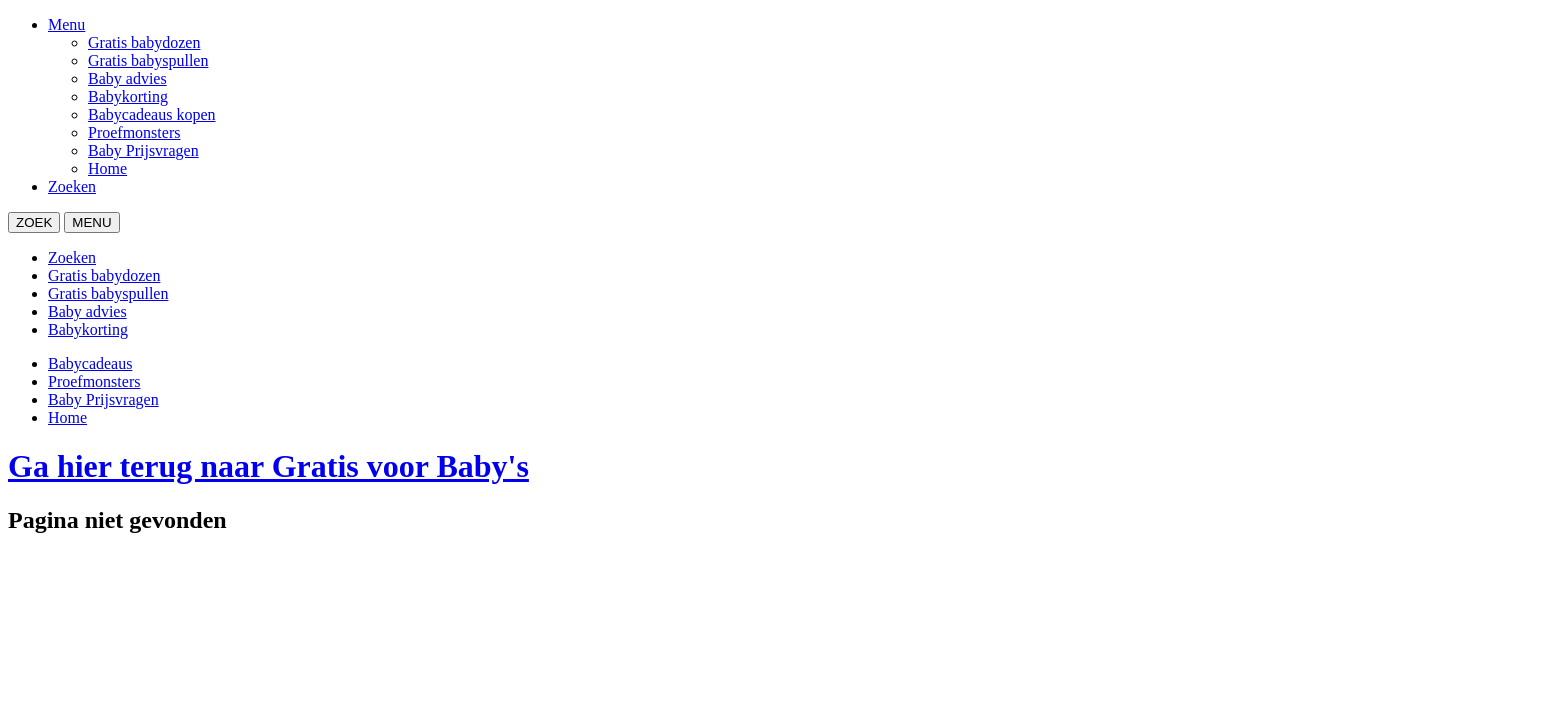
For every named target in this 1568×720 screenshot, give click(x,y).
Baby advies (127, 78)
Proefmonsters (134, 132)
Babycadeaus (90, 363)
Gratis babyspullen (148, 60)
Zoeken (72, 186)
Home (107, 168)
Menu (66, 24)
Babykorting (128, 96)
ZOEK (34, 222)
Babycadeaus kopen (152, 114)
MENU (91, 222)
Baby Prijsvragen (143, 150)
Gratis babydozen (144, 42)
